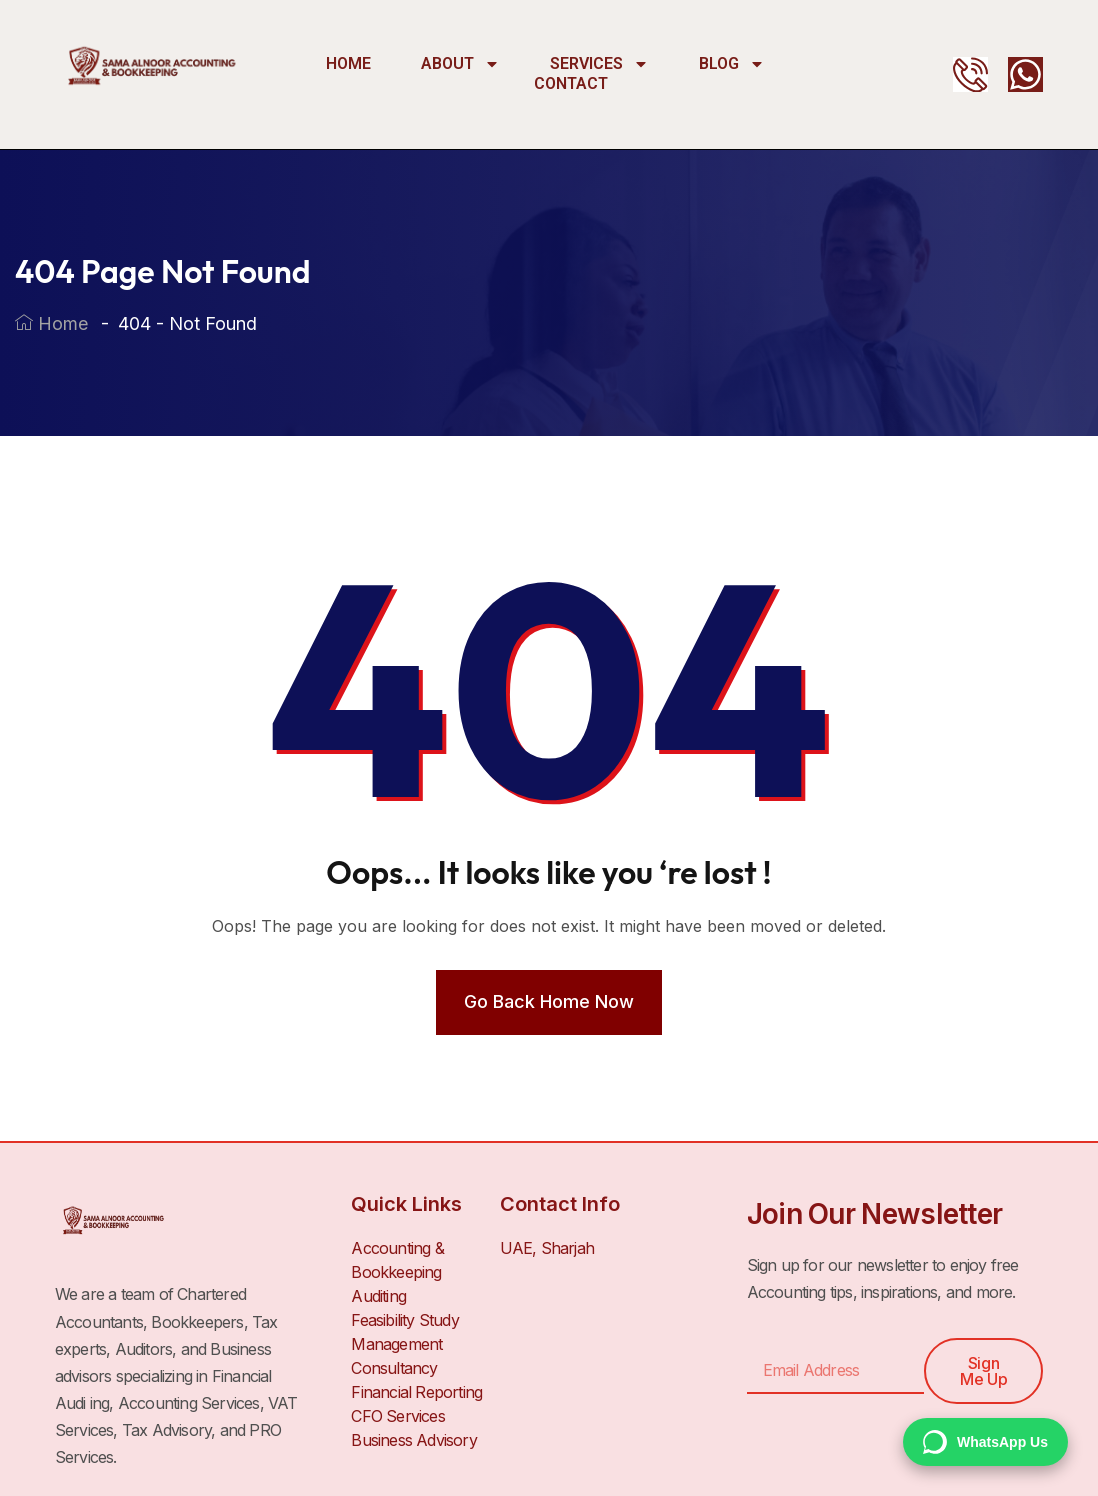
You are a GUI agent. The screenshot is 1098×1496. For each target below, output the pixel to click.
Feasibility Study (404, 1320)
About (460, 64)
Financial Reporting (416, 1392)
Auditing (378, 1296)
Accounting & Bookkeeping (397, 1260)
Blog (732, 64)
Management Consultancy (396, 1356)
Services (599, 64)
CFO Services (397, 1416)
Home (348, 63)
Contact (571, 83)
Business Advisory (413, 1440)
